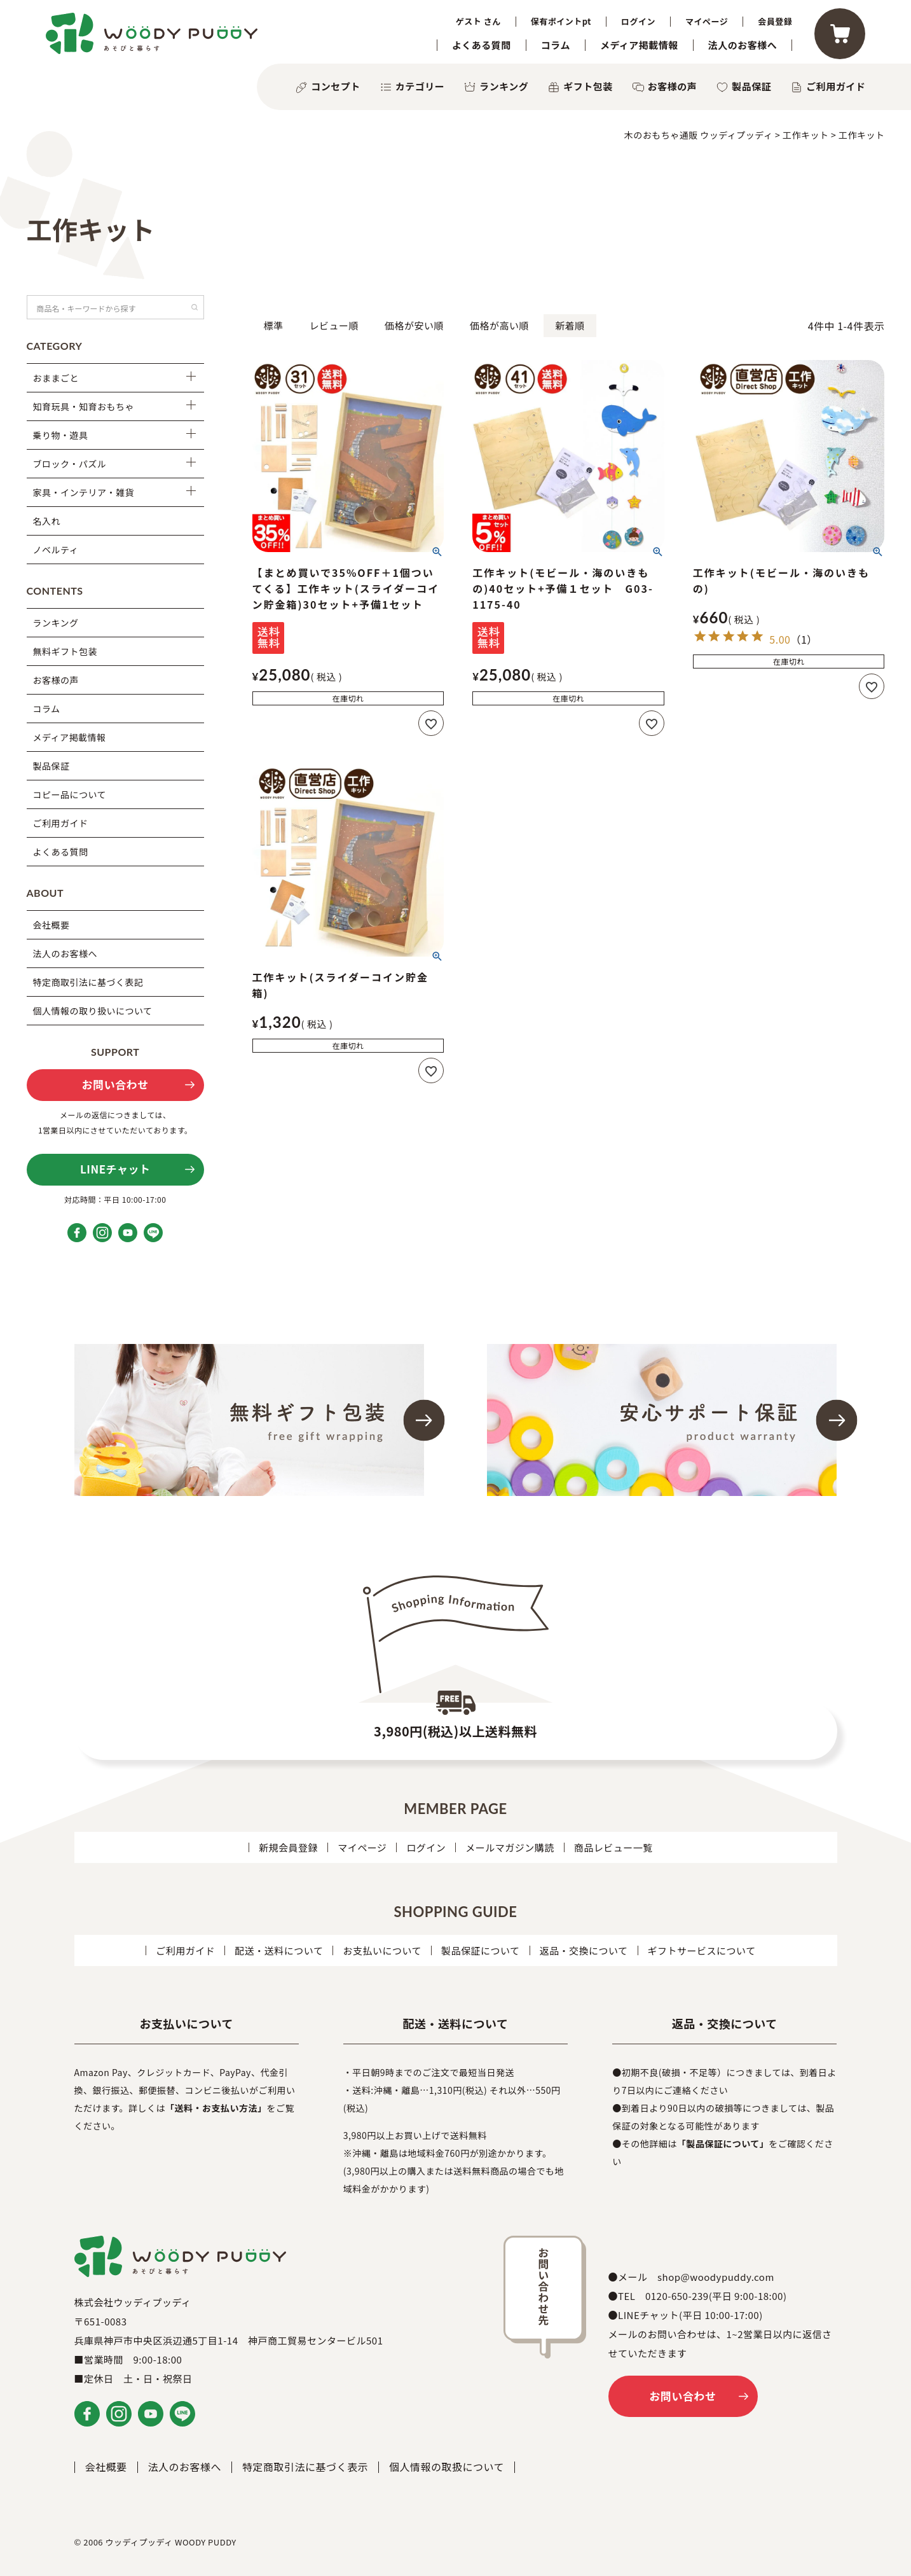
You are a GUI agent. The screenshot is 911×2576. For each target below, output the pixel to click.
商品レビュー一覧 (613, 1847)
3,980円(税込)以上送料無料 (455, 1731)
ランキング (503, 86)
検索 (194, 307)
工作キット (806, 134)
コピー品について (70, 794)
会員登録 (775, 22)
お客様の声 (672, 86)
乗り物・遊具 (60, 435)
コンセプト (335, 86)
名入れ (47, 521)
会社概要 (51, 924)
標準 (274, 325)
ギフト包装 (588, 86)
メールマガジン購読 (509, 1847)
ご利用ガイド (835, 86)
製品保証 (751, 86)
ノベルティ (56, 549)
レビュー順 (334, 325)
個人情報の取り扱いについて (93, 1010)
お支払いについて (382, 1950)
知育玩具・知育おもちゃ (84, 406)
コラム (555, 45)
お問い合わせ (115, 1084)
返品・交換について (584, 1950)
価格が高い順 (499, 325)
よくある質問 (481, 45)
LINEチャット (115, 1169)
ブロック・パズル (70, 463)
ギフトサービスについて (702, 1950)
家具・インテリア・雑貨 (84, 492)
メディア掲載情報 (639, 45)
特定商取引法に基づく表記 (88, 982)
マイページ (706, 22)
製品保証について (480, 1950)
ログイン (638, 22)
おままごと (56, 377)
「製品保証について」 (723, 2143)
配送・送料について (279, 1950)
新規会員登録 (288, 1847)
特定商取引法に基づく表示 (305, 2466)
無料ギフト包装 (65, 651)
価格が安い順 (414, 325)
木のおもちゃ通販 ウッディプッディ (698, 134)
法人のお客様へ (742, 45)
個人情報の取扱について (446, 2466)
